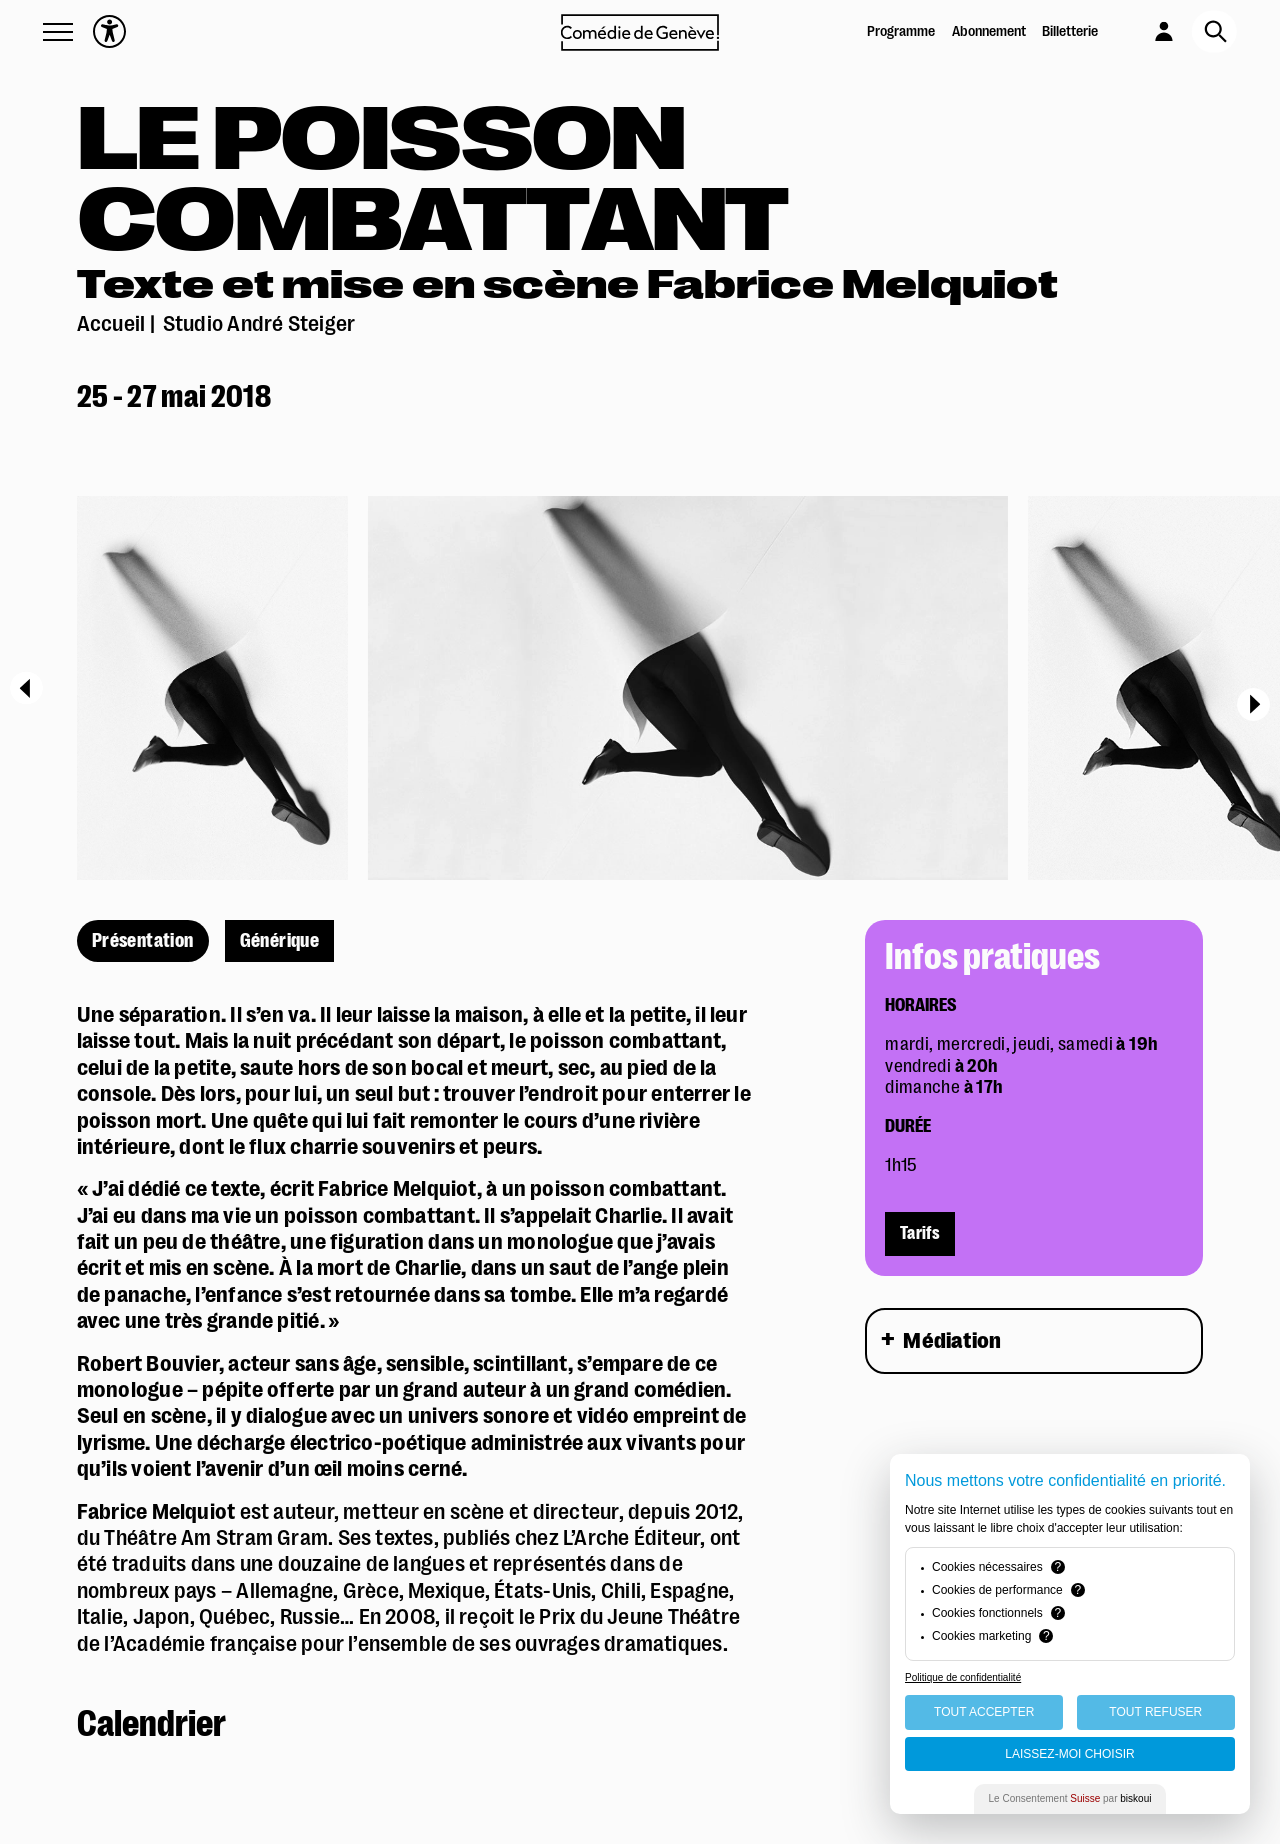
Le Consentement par (1070, 1798)
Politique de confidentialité (963, 1677)
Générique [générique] (280, 941)
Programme (901, 31)
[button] (58, 32)
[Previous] (26, 687)
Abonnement (989, 31)
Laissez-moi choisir (1069, 1754)
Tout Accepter (984, 1712)
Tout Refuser (1155, 1712)
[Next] (1253, 704)
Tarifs (920, 1234)
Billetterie (1070, 31)
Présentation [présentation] (143, 941)
